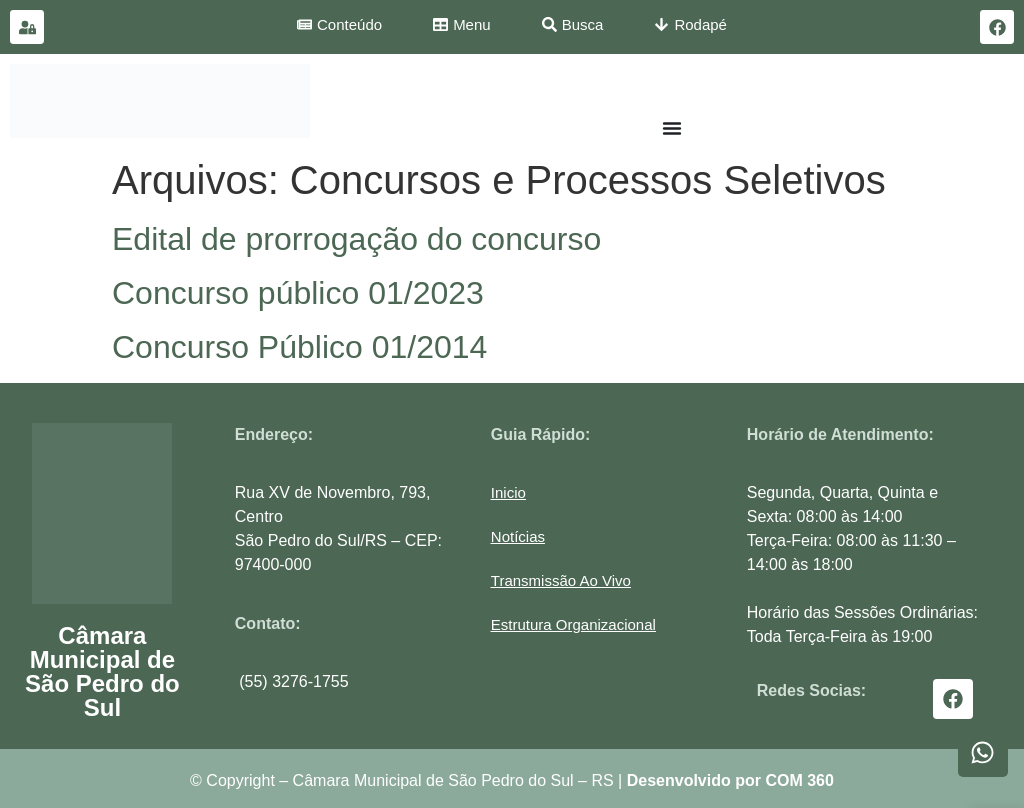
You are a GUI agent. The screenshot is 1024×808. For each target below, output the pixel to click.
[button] (573, 624)
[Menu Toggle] (672, 128)
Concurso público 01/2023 (298, 293)
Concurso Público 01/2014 (299, 347)
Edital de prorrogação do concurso (356, 239)
